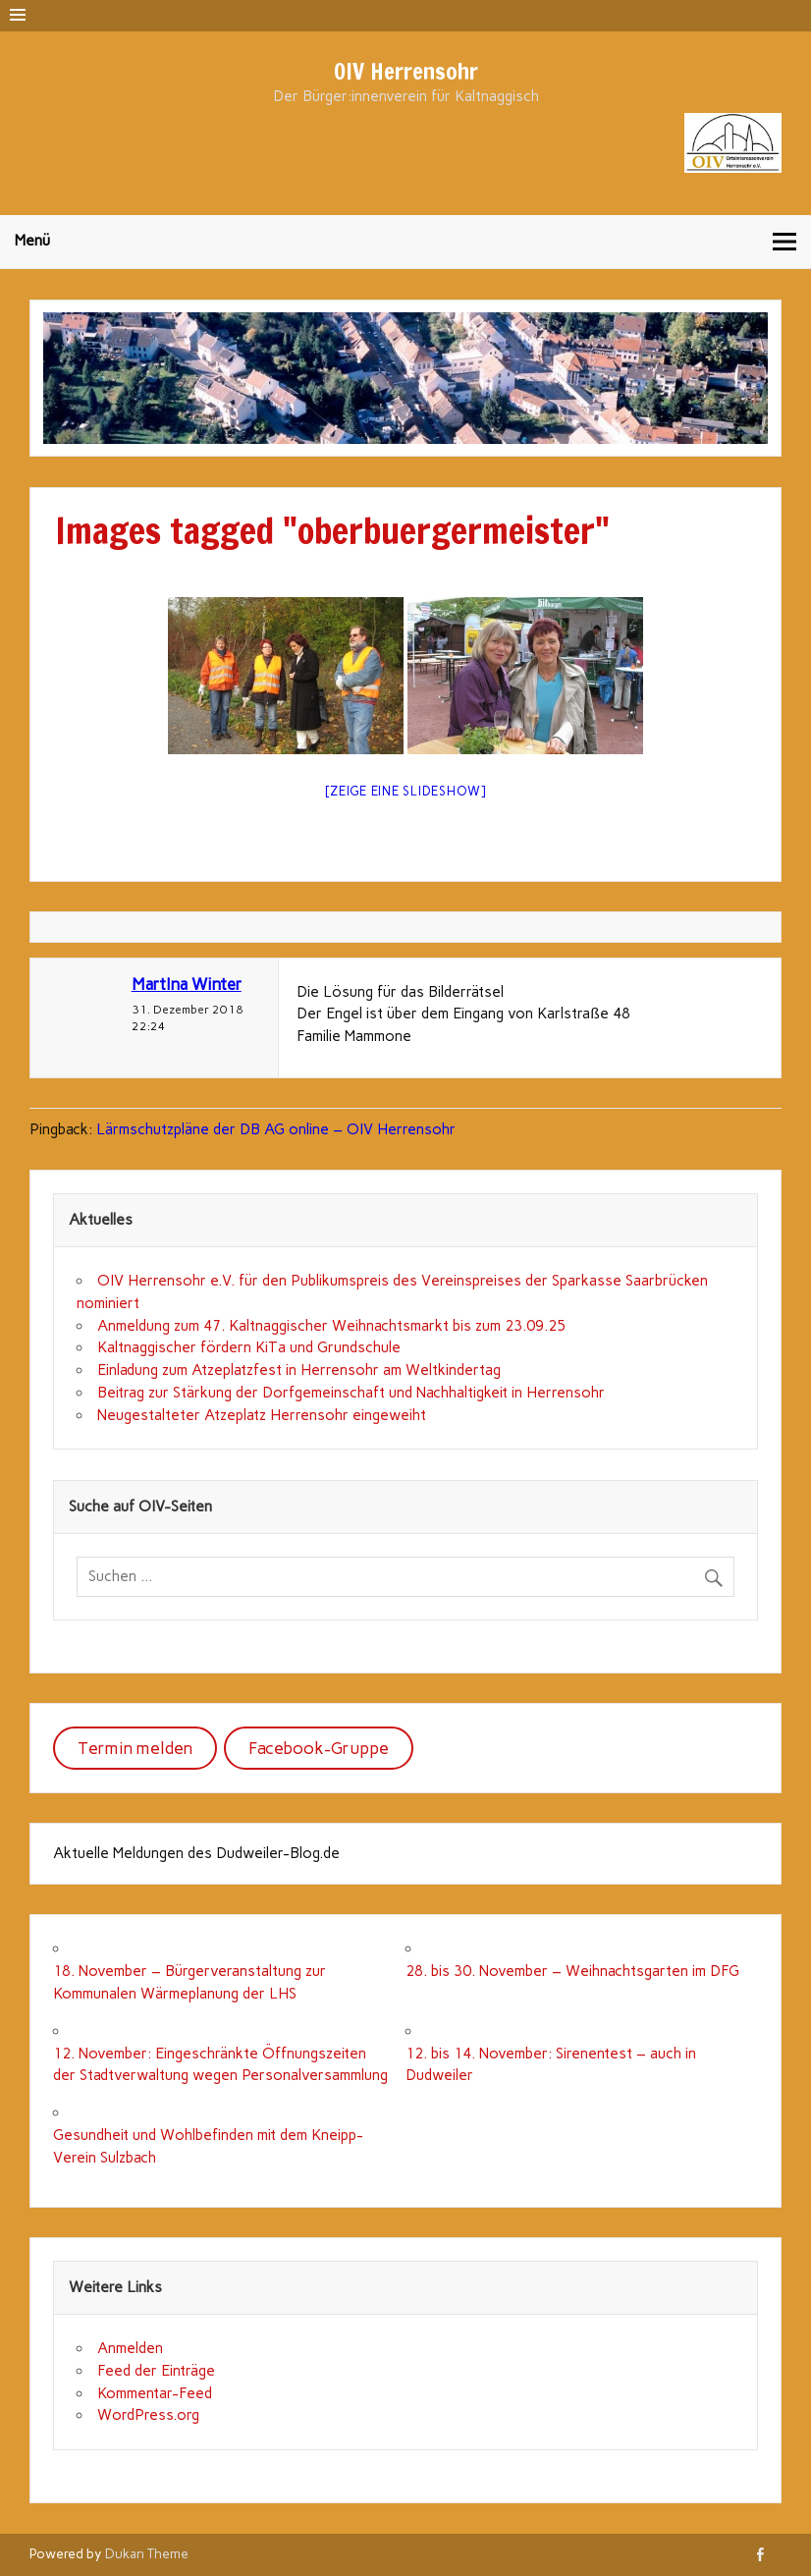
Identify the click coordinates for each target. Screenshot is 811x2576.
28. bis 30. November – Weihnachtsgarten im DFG (572, 1971)
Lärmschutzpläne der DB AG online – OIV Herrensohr (276, 1129)
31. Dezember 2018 (187, 1009)
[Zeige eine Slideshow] (405, 791)
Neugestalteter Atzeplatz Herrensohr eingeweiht (261, 1415)
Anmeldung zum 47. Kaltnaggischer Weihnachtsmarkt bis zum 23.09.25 (331, 1326)
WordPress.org (148, 2415)
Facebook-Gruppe (318, 1748)
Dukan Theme (147, 2553)
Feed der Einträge (156, 2371)
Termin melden (135, 1748)
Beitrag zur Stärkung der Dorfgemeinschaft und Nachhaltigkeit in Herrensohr (351, 1392)
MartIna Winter (187, 984)
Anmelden (130, 2348)
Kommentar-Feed (154, 2393)
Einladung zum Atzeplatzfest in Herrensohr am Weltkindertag (299, 1370)
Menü (32, 240)
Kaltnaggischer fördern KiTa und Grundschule (249, 1347)
